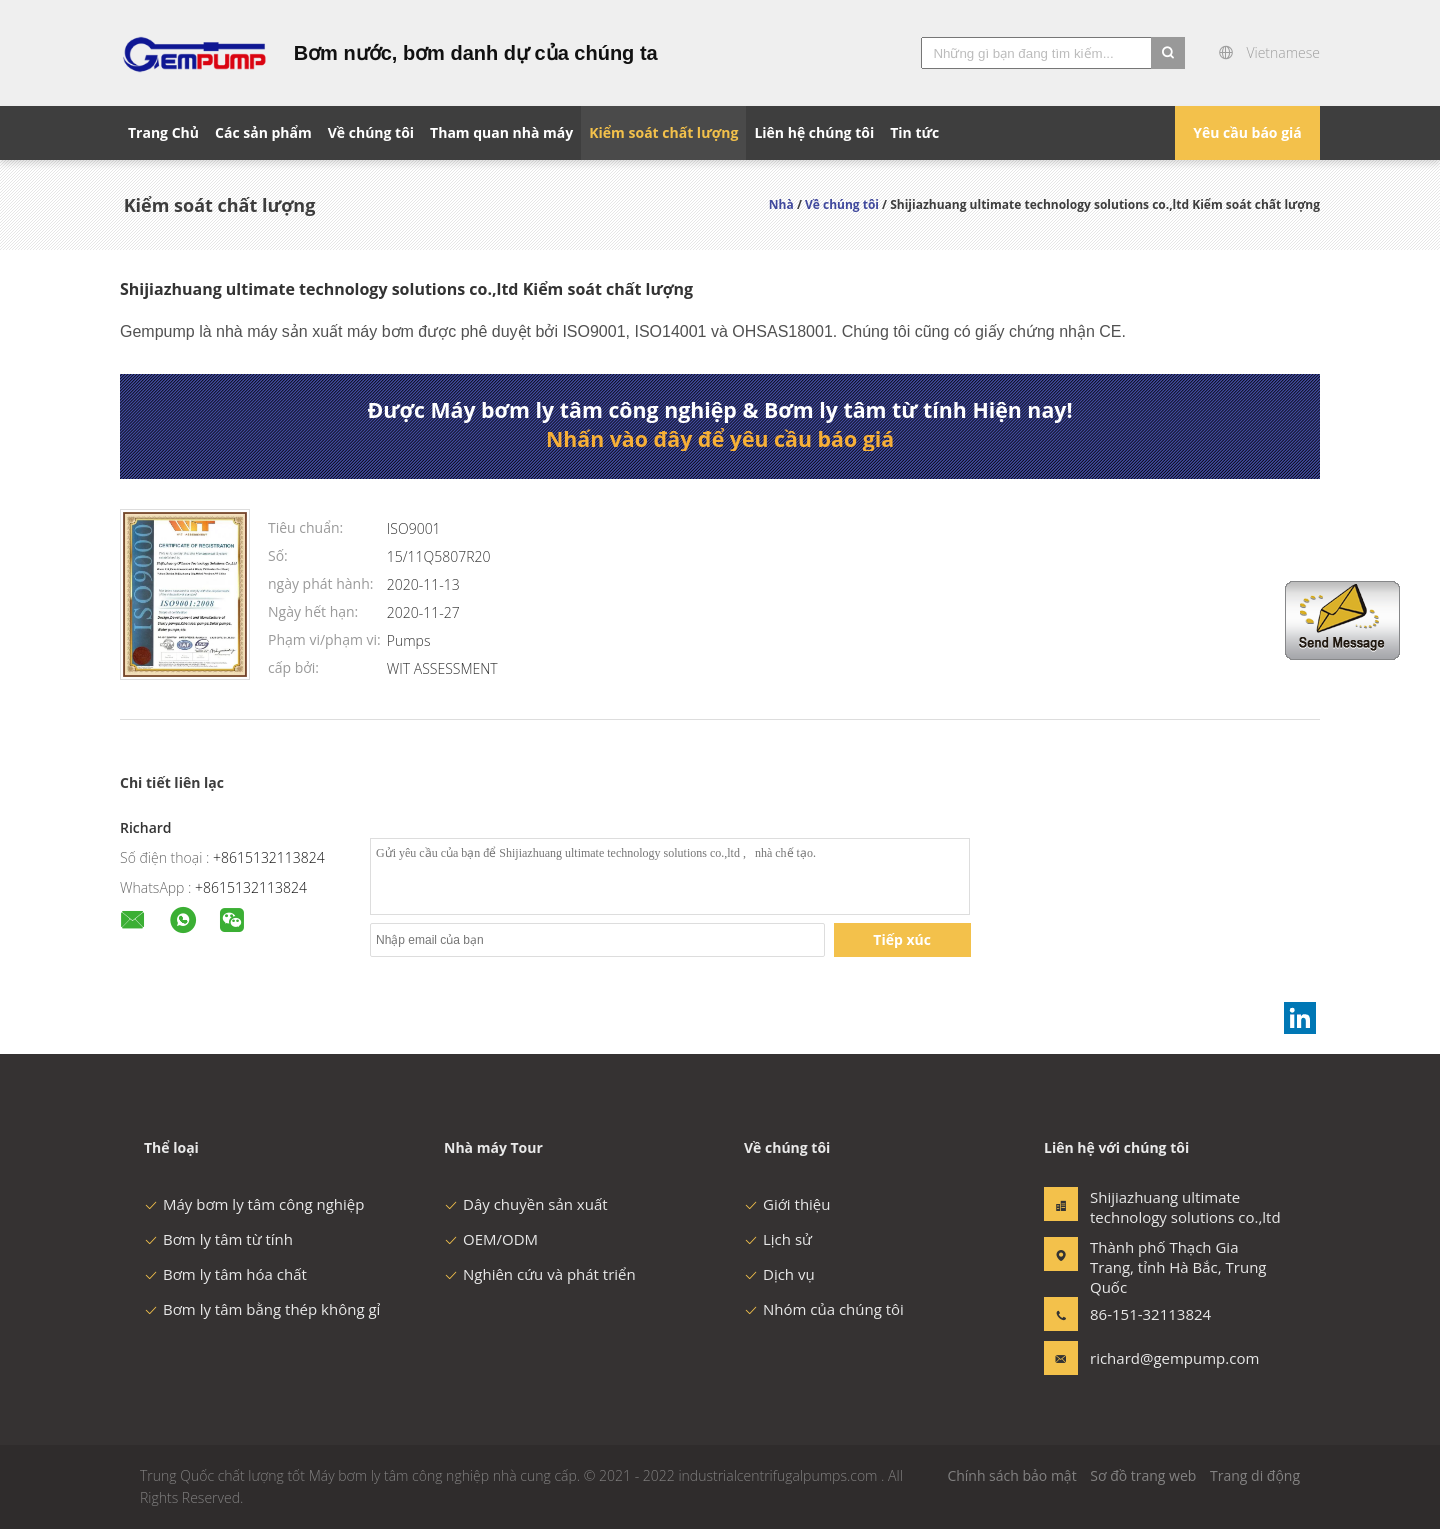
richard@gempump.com (1153, 1358)
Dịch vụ (779, 1274)
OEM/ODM (491, 1239)
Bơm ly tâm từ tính (218, 1239)
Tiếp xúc (902, 939)
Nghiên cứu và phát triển (540, 1274)
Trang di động (1255, 1475)
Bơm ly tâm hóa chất (225, 1274)
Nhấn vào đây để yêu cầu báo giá (720, 439)
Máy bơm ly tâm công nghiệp (254, 1204)
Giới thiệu (787, 1204)
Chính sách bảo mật (1011, 1475)
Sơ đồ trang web (1143, 1475)
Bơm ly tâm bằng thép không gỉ (262, 1309)
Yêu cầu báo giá (1247, 132)
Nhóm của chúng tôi (824, 1309)
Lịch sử (778, 1239)
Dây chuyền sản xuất (526, 1204)
